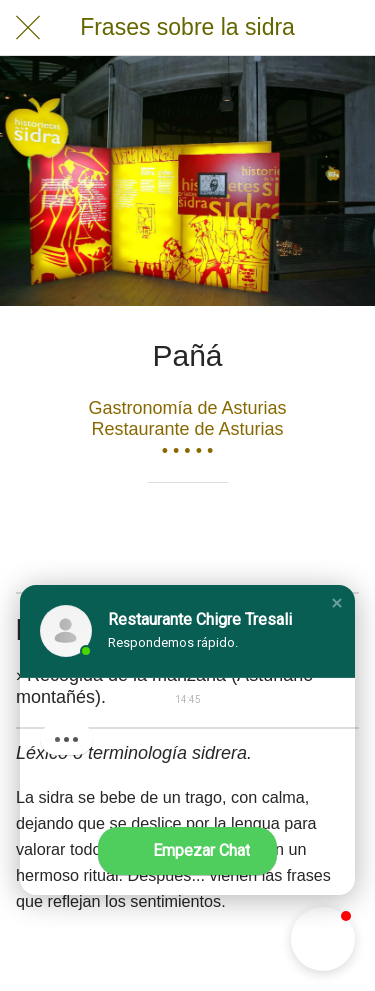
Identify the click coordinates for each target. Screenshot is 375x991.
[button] (337, 603)
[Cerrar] (28, 28)
